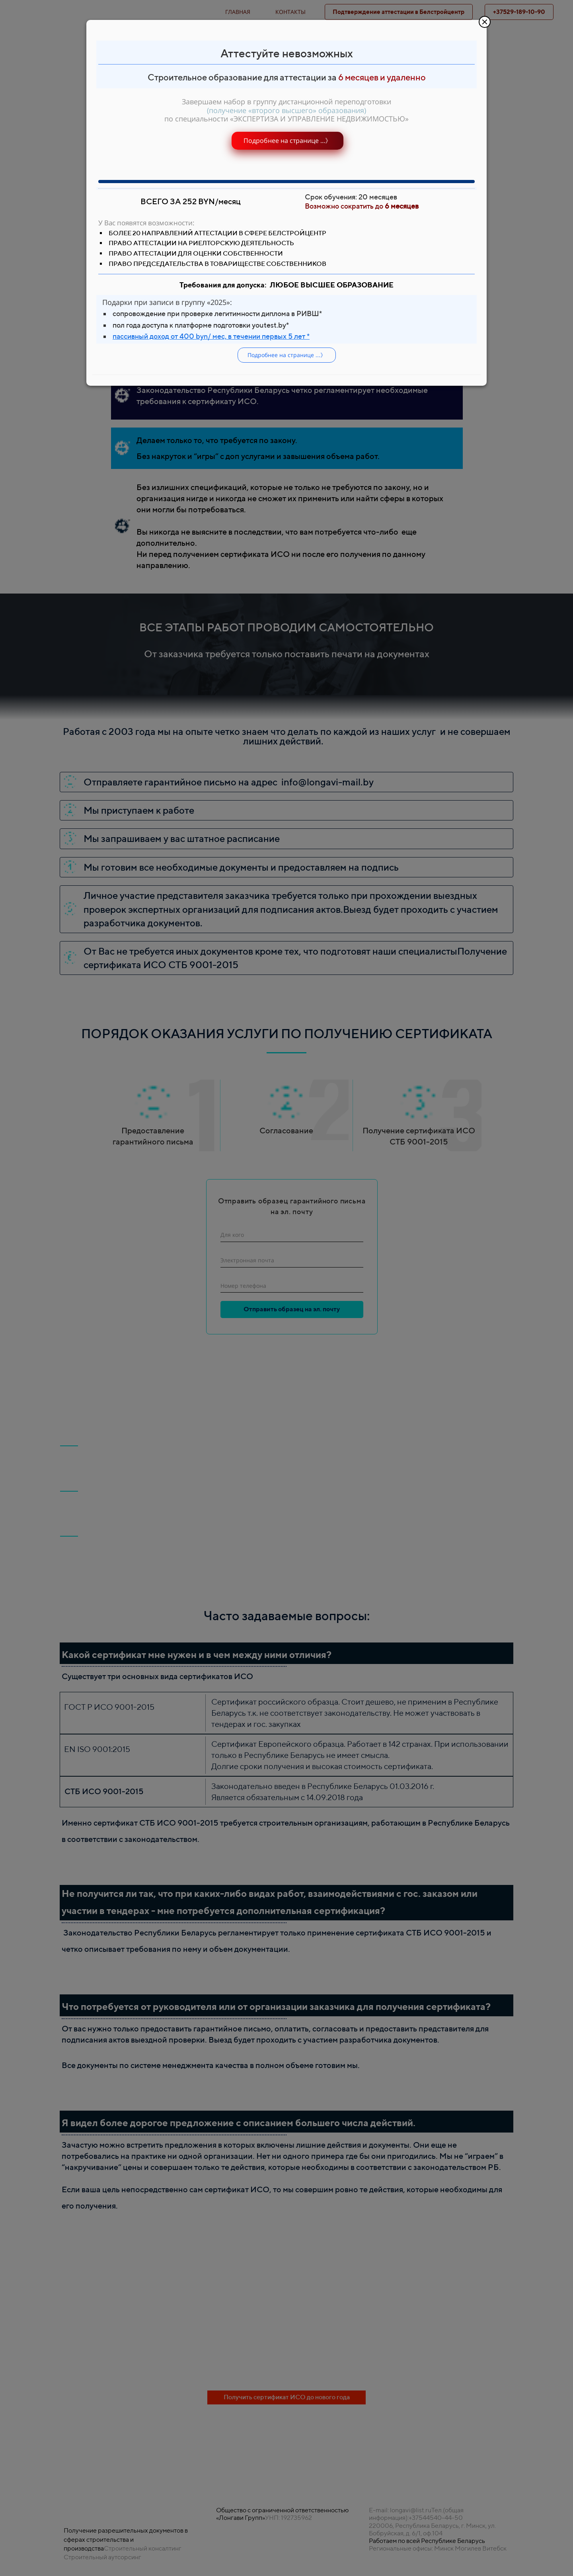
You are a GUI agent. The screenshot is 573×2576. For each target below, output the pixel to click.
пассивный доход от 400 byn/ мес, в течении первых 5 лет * (211, 336)
